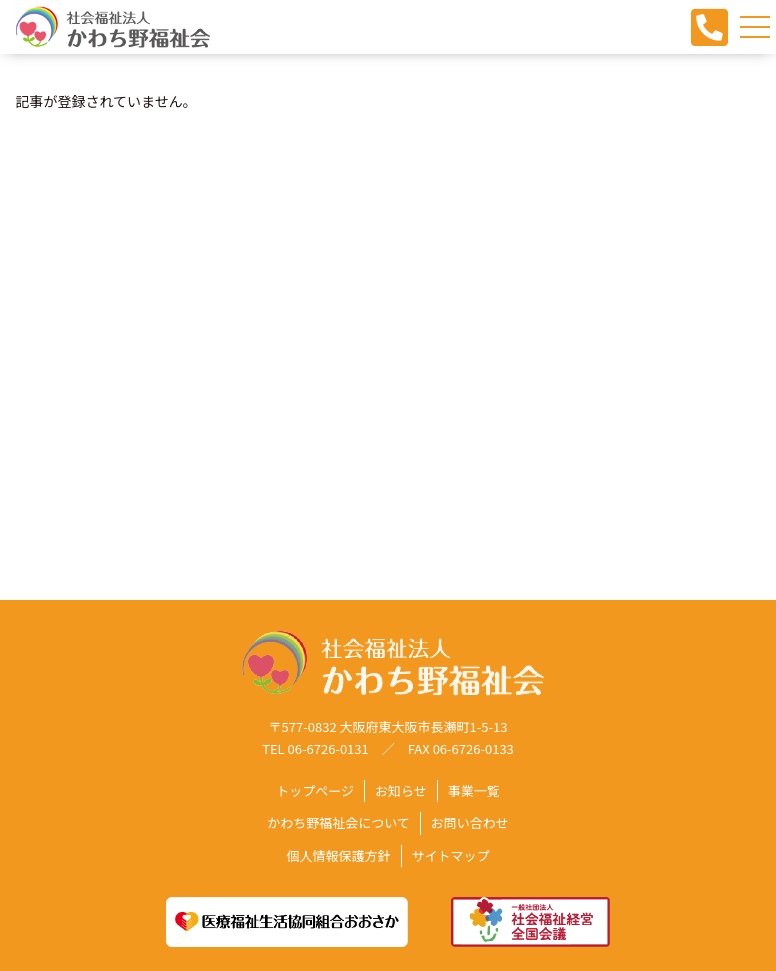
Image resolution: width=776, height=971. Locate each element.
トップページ (315, 791)
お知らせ (401, 791)
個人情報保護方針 (338, 855)
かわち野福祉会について (338, 823)
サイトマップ (451, 855)
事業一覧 (474, 791)
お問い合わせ (470, 823)
